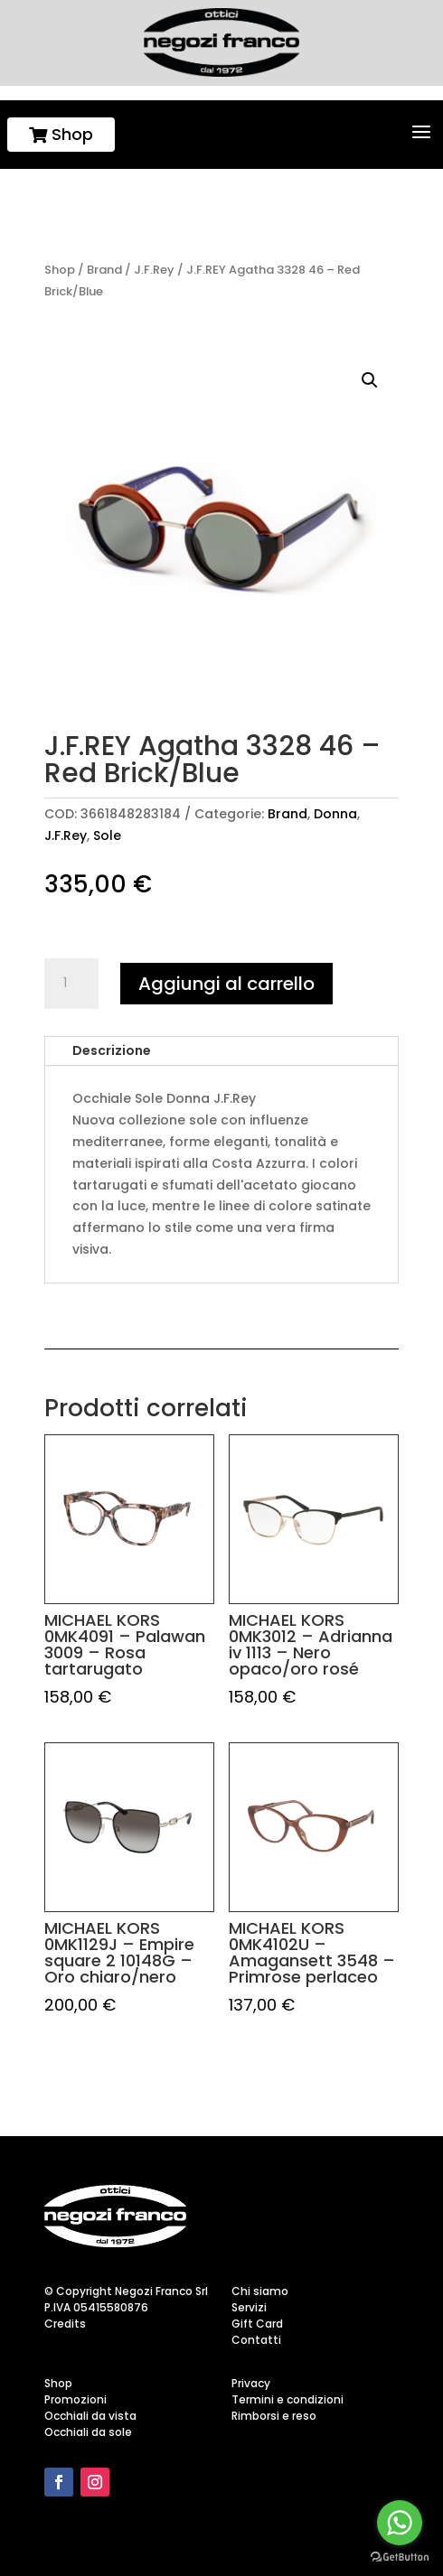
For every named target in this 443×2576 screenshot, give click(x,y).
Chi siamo (259, 2291)
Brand (104, 269)
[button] (369, 380)
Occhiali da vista (90, 2415)
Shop (61, 134)
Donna (335, 814)
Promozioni (75, 2399)
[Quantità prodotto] (71, 983)
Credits (65, 2323)
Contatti (256, 2339)
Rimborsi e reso (273, 2415)
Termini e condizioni (287, 2399)
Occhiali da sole (88, 2432)
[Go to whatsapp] (399, 2522)
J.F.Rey (154, 269)
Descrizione (111, 1050)
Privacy (250, 2383)
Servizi (249, 2307)
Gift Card (257, 2323)
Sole (107, 835)
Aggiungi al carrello (226, 983)
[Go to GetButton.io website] (400, 2557)
